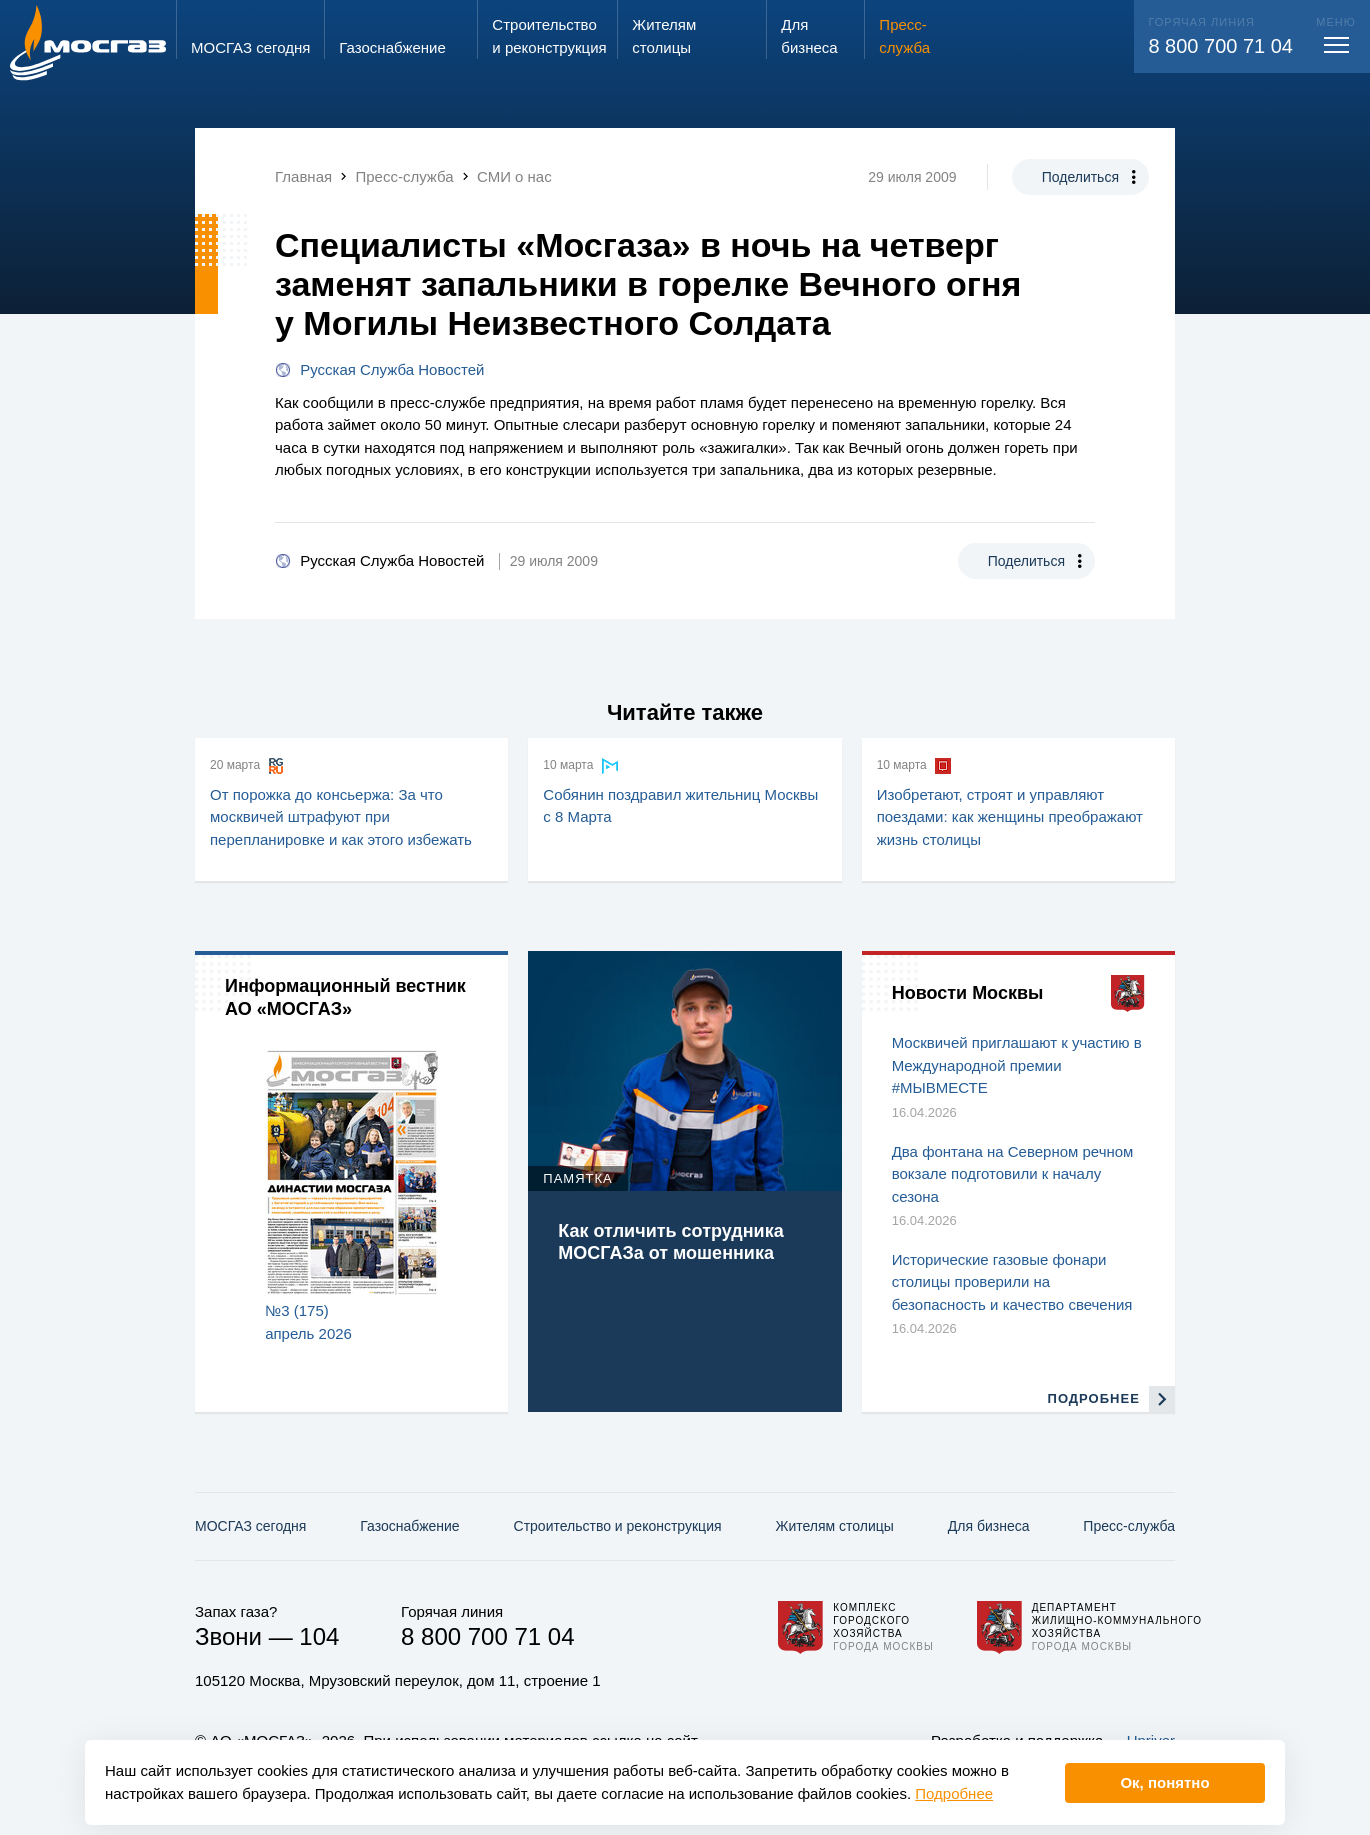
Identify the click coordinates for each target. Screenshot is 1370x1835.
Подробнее (954, 1793)
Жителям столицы (834, 1526)
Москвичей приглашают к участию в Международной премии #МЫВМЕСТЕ (1017, 1065)
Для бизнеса (989, 1526)
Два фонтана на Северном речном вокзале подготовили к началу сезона (1013, 1174)
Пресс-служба (1129, 1526)
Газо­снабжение (409, 1526)
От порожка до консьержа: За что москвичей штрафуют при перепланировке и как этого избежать (341, 817)
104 (319, 1636)
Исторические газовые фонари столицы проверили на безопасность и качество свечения (1012, 1282)
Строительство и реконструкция (618, 1526)
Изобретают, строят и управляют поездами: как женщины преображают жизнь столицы (1010, 817)
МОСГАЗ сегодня (250, 1526)
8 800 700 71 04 (1220, 46)
